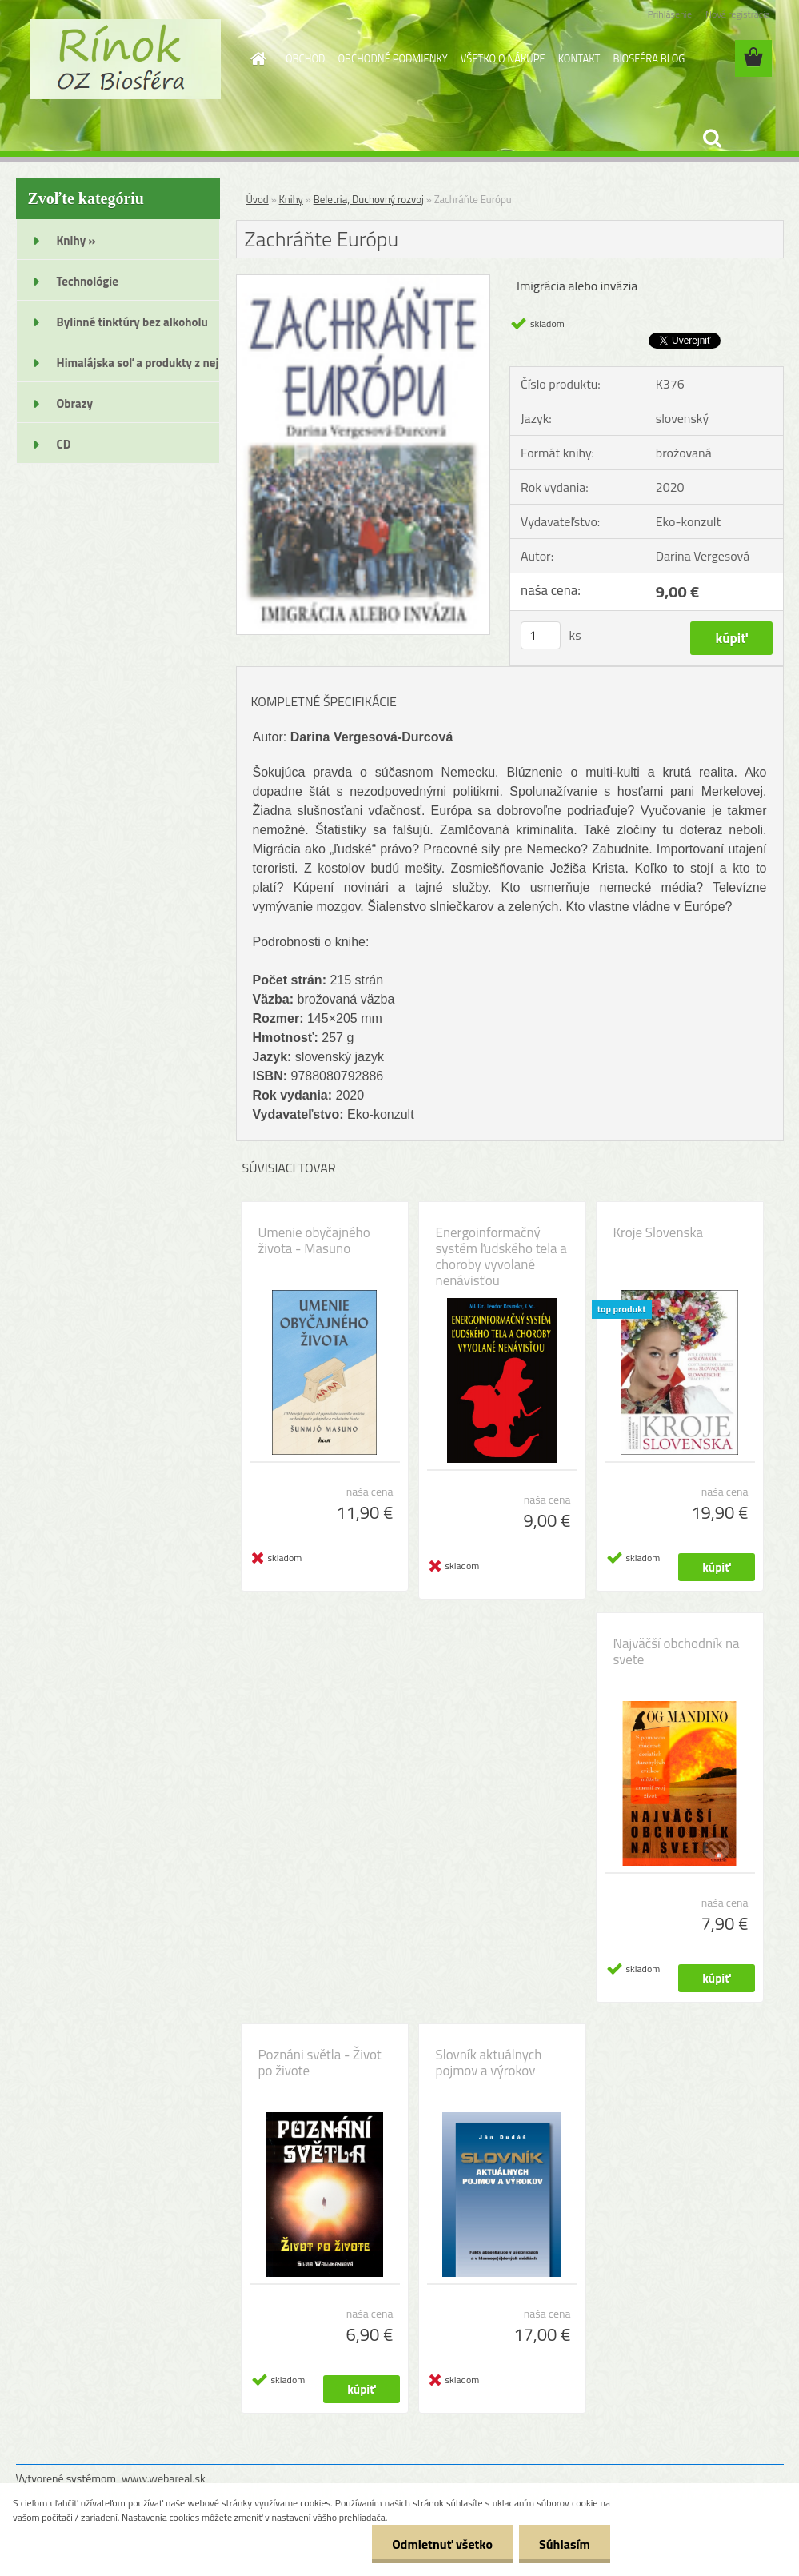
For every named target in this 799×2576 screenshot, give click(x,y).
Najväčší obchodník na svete (676, 1651)
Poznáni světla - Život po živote (320, 2063)
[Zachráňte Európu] (363, 281)
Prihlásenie (670, 14)
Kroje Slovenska (658, 1232)
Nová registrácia (737, 14)
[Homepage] (255, 58)
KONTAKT (579, 58)
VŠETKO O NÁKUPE (503, 58)
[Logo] (126, 59)
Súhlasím (564, 2544)
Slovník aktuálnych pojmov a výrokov (489, 2063)
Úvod (257, 199)
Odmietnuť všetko (442, 2544)
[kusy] (541, 635)
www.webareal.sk (164, 2478)
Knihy (291, 199)
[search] (711, 138)
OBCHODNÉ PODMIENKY (392, 58)
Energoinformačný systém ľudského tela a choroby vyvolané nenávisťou (501, 1256)
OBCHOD (305, 58)
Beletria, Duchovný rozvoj (369, 199)
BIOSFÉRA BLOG (649, 58)
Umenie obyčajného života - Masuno (314, 1240)
